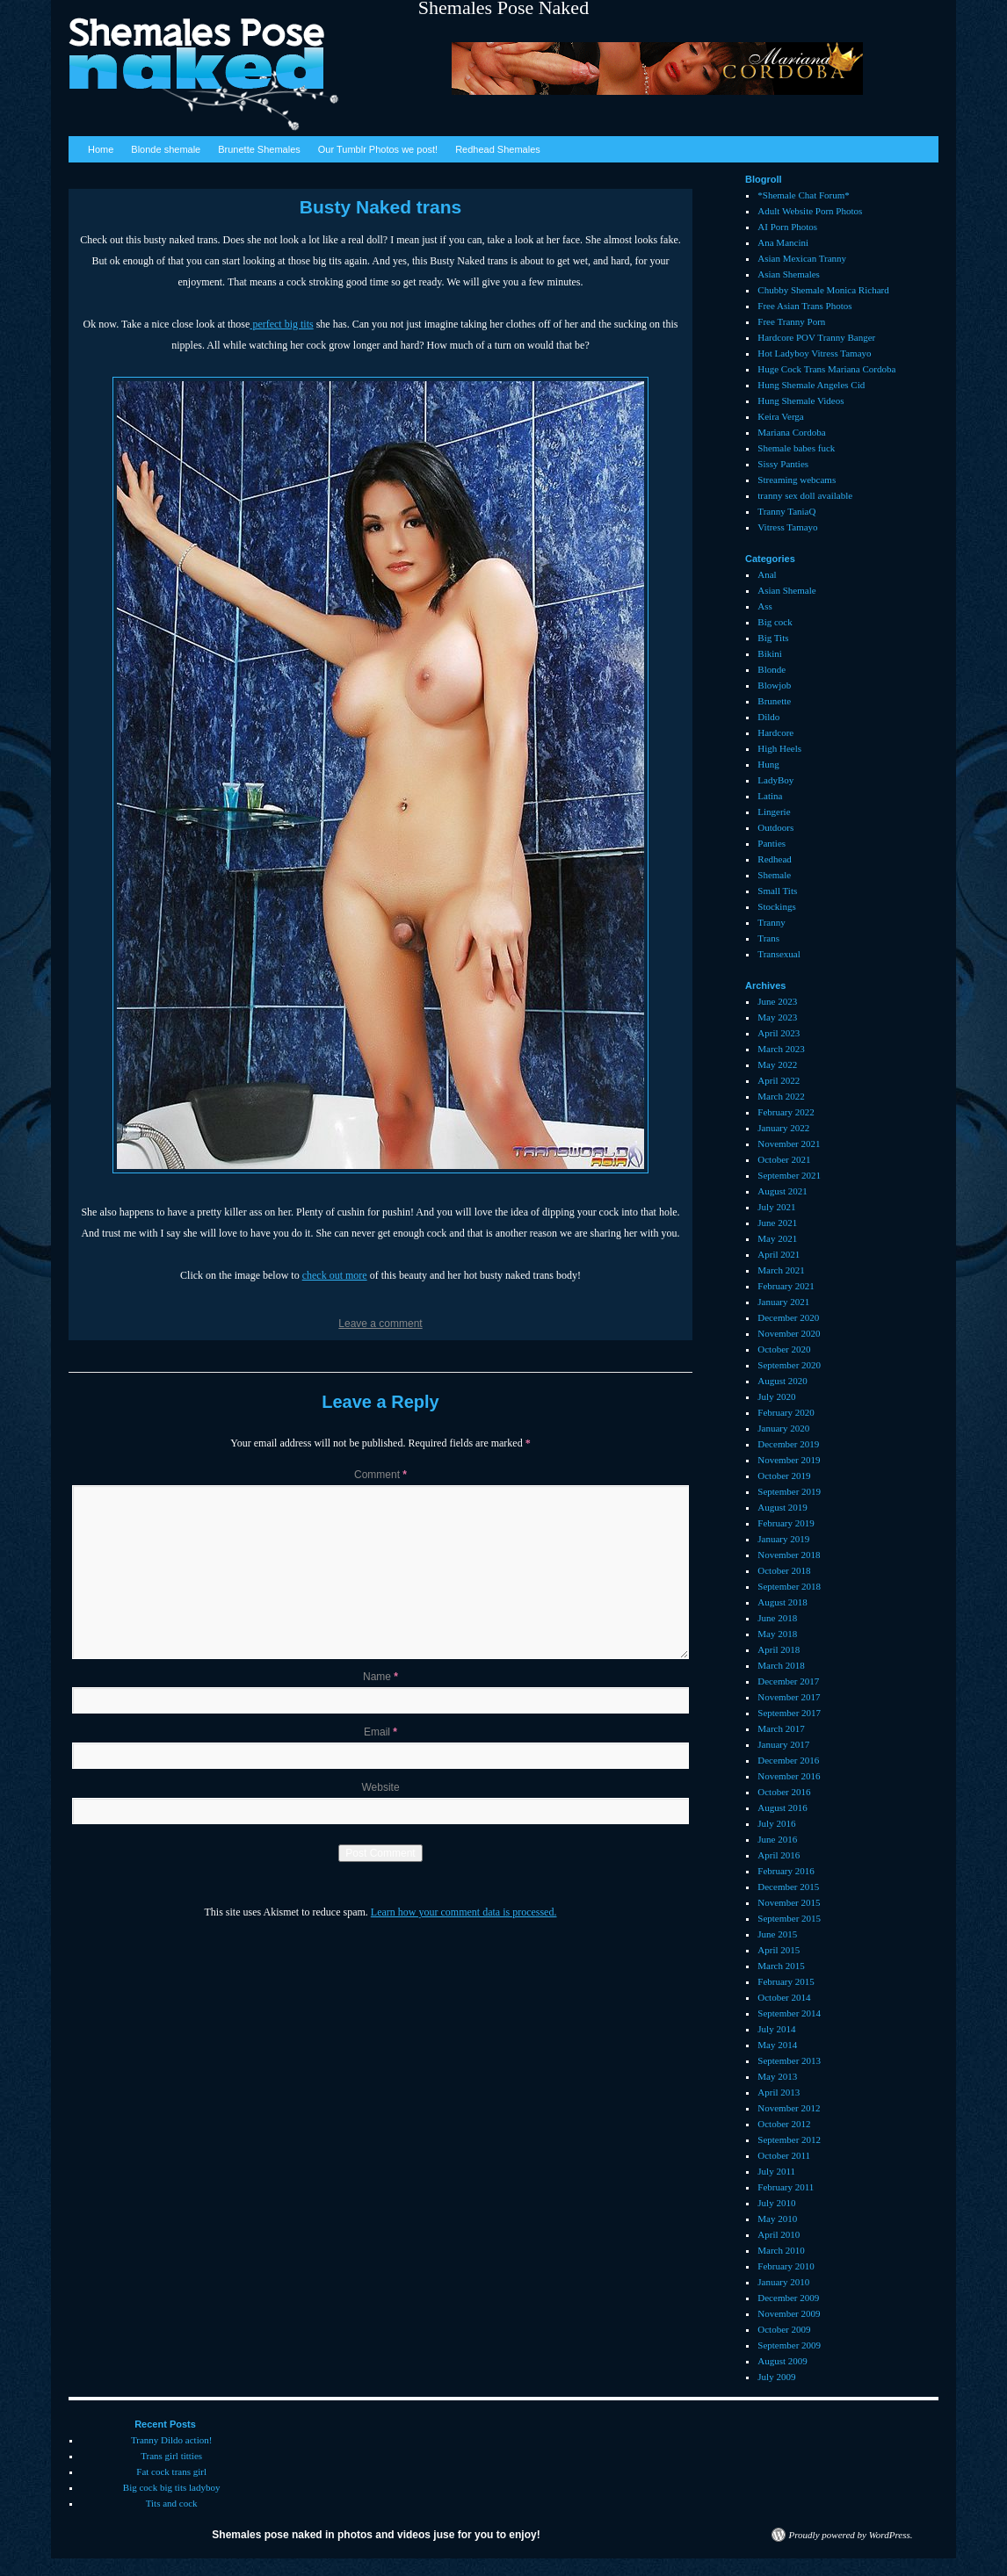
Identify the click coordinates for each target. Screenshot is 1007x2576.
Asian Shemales (788, 274)
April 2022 (778, 1080)
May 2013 (777, 2076)
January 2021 (783, 1301)
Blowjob (774, 685)
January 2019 (783, 1538)
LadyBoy (775, 780)
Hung (768, 764)
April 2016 (778, 1855)
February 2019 (785, 1523)
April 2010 (778, 2234)
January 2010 (783, 2282)
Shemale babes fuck (796, 448)
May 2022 (777, 1064)
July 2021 (776, 1206)
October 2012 (783, 2123)
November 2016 (788, 1776)
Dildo (768, 716)
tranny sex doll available (804, 495)
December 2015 (788, 1886)
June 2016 (777, 1839)
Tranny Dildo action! (171, 2440)
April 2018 (778, 1649)
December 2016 (788, 1760)
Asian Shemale (786, 590)
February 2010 (785, 2266)
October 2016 (783, 1791)
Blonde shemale (165, 149)
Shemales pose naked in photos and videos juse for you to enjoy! (376, 2535)
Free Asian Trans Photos (804, 305)
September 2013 (789, 2060)
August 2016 (782, 1807)
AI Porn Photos (787, 226)
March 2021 (780, 1270)
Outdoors (775, 827)
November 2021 (788, 1143)
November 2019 (788, 1459)
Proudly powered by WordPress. (851, 2534)
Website (380, 1787)
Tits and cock (172, 2503)
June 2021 (777, 1222)
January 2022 (783, 1127)
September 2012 (789, 2139)
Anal (766, 574)
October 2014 (783, 1997)
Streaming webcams (796, 479)
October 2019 (783, 1475)
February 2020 (785, 1412)
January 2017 (783, 1744)
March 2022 (780, 1096)
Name (380, 1676)
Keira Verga (780, 416)
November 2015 (788, 1902)
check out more (334, 1275)
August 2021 (782, 1191)
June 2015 (777, 1934)
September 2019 (789, 1491)
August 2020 (782, 1380)
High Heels (779, 748)
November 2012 (788, 2108)
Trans (768, 938)
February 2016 (785, 1870)
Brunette (774, 701)
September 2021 (789, 1175)
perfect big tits (281, 324)
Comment (380, 1474)
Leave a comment (380, 1323)
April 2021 (778, 1254)
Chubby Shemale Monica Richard (822, 290)
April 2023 (778, 1033)
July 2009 (776, 2376)
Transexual (778, 954)
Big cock (774, 622)
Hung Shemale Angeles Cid (811, 384)
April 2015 (778, 1950)
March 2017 (780, 1728)
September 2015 (789, 1918)
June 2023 (777, 1001)
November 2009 (788, 2313)
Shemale (774, 874)
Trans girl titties (171, 2455)
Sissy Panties (782, 463)
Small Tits (777, 890)
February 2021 (785, 1286)
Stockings (776, 906)
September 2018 (789, 1586)
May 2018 (777, 1633)
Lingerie (773, 811)
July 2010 (776, 2202)
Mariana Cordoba (791, 432)
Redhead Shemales (497, 149)
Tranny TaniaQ (786, 511)
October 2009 (783, 2329)
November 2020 (788, 1333)
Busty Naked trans (380, 207)
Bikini (769, 653)
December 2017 (788, 1681)
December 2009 (788, 2297)
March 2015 (780, 1965)
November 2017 (788, 1697)
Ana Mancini (782, 242)
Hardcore (775, 732)
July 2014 (776, 2029)
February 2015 (785, 1981)
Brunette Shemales (259, 149)
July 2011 (776, 2171)
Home (100, 149)
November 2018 (788, 1554)
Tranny (771, 922)
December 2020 (788, 1317)
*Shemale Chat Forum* (803, 195)
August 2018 (782, 1602)
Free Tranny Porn (791, 321)
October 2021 (783, 1159)
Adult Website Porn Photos (809, 211)
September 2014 (789, 2013)
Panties (771, 843)
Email (380, 1732)
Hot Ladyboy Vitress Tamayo (814, 353)
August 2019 (782, 1507)
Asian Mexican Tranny (801, 258)
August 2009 (782, 2361)
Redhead (774, 859)
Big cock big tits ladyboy (172, 2487)
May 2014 (777, 2044)
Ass (764, 606)
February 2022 (785, 1112)
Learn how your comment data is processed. (464, 1912)
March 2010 (780, 2250)
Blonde (771, 669)
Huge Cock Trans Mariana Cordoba (826, 369)
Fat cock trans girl (171, 2471)
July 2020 (776, 1396)
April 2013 (778, 2092)
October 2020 (783, 1349)
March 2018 (780, 1665)
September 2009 (789, 2345)
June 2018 (777, 1618)
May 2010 (777, 2218)
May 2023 (777, 1017)
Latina (769, 795)
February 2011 (785, 2187)
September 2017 (789, 1712)
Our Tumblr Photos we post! (378, 149)
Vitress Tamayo (787, 527)
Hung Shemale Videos (800, 400)
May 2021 (777, 1238)
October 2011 (783, 2155)
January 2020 (783, 1428)
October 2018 (783, 1570)
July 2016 (776, 1823)
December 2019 (788, 1444)
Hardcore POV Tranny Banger (816, 337)
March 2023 (780, 1048)
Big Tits (772, 637)
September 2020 (789, 1365)
